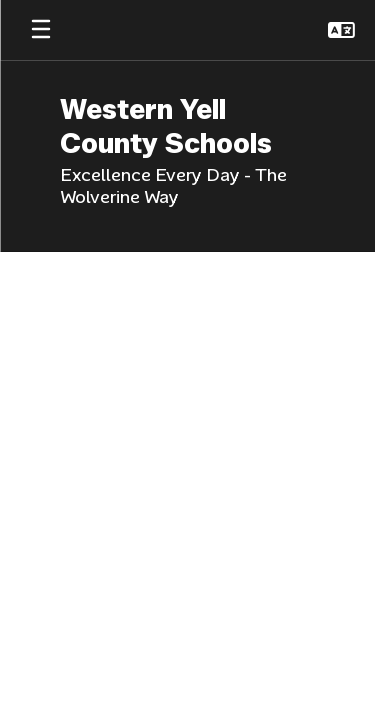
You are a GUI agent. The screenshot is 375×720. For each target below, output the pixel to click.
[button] (341, 30)
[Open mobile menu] (41, 30)
